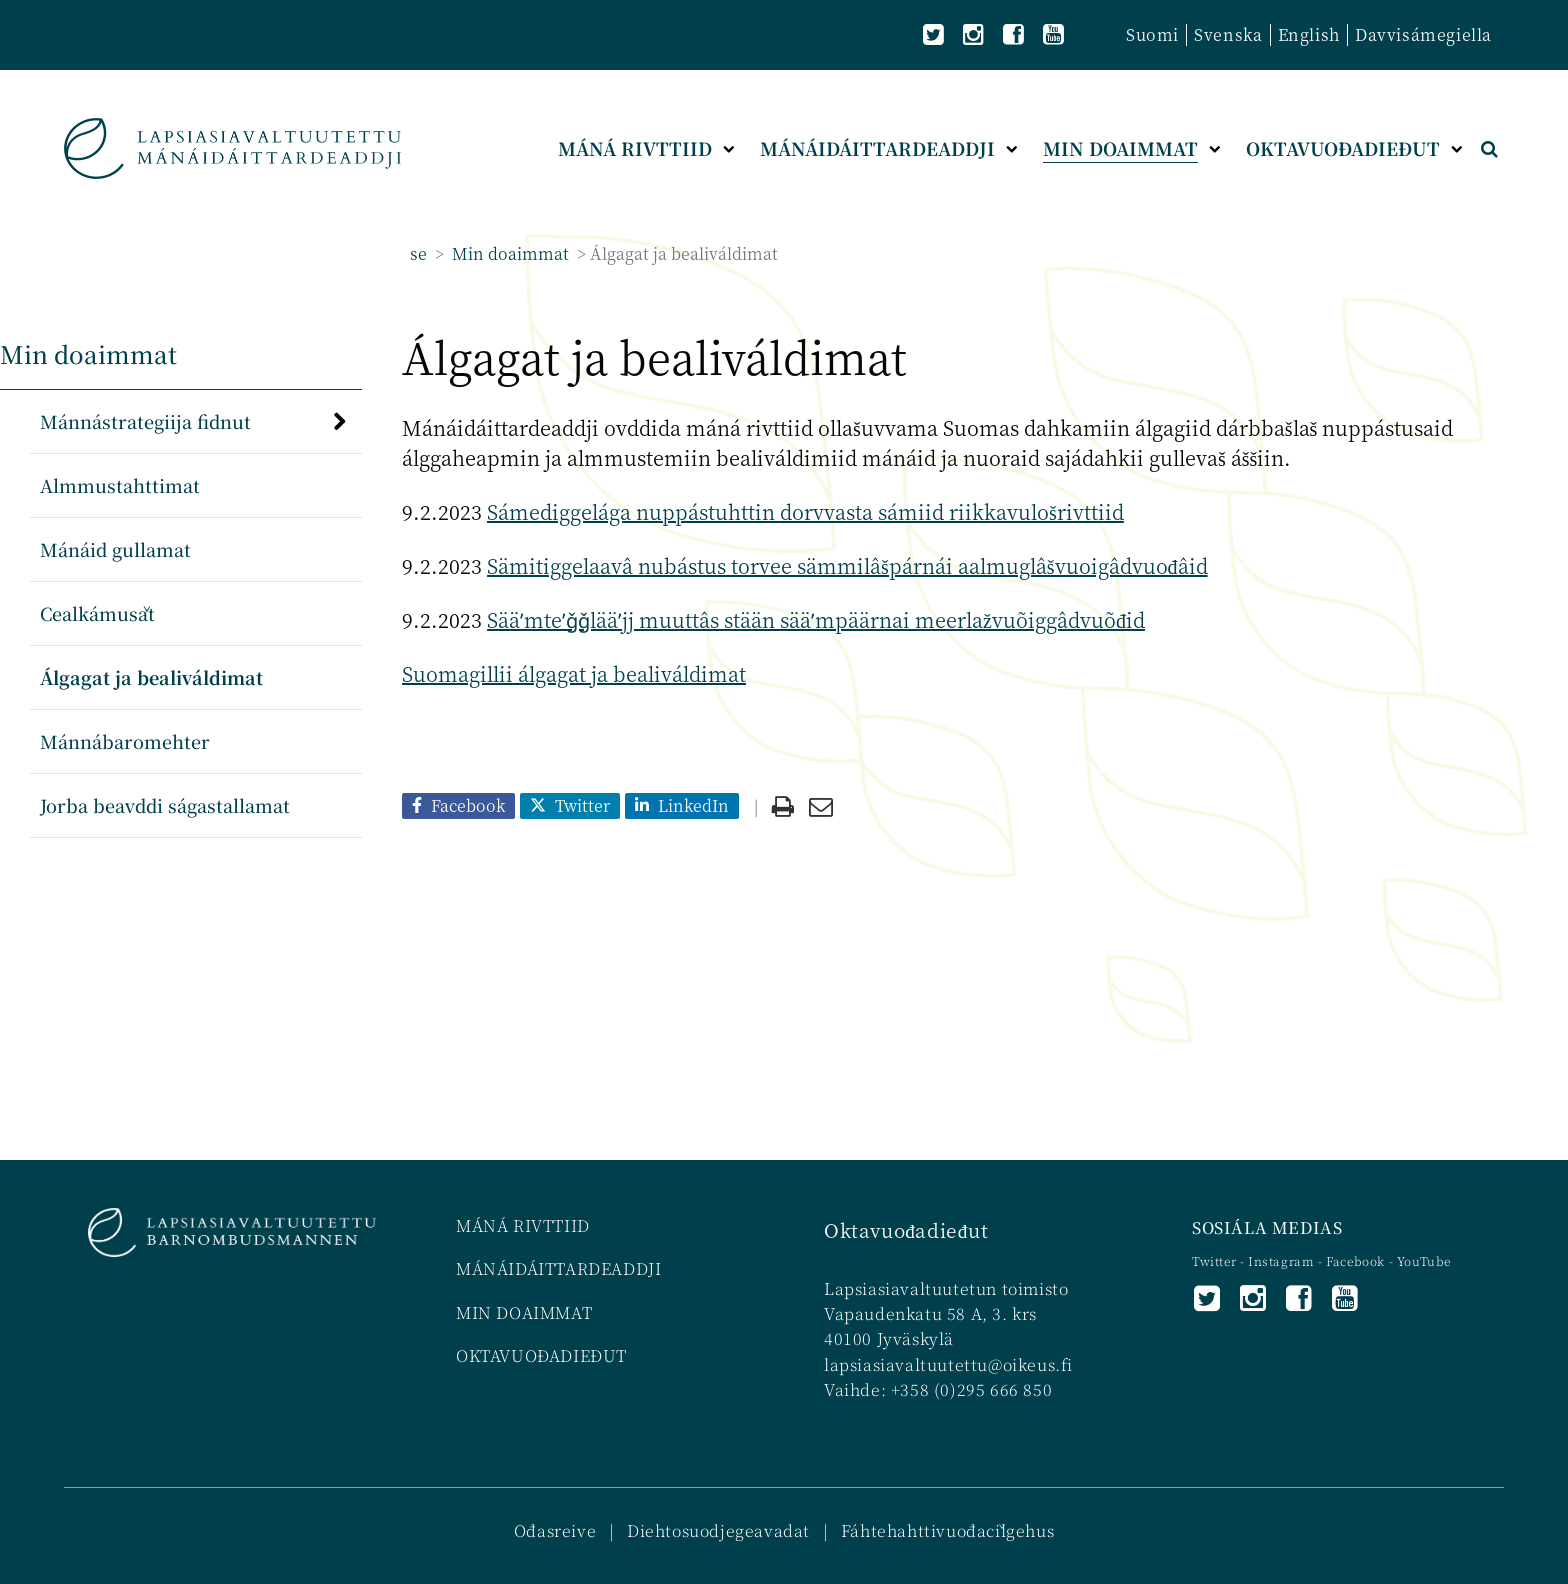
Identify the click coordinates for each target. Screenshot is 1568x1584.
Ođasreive (555, 1531)
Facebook (1355, 1260)
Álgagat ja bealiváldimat (151, 677)
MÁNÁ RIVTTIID (523, 1225)
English (1309, 34)
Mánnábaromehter (125, 741)
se (418, 253)
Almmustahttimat (120, 485)
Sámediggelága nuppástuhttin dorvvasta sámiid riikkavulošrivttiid (805, 511)
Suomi (1152, 34)
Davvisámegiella (1423, 34)
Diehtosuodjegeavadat (718, 1531)
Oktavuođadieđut (906, 1229)
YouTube (1424, 1260)
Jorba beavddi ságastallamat (165, 805)
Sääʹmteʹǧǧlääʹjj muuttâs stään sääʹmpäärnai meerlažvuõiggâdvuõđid (816, 619)
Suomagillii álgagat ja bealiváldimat (574, 673)
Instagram (1283, 1260)
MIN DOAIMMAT (524, 1312)
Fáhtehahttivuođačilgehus (947, 1531)
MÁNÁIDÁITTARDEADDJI (558, 1268)
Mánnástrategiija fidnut (145, 421)
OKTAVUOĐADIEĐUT (541, 1355)
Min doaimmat (508, 253)
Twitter (1216, 1260)
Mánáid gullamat (115, 549)
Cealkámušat (97, 613)
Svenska (1228, 34)
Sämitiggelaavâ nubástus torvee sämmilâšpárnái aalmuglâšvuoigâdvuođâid (847, 565)
